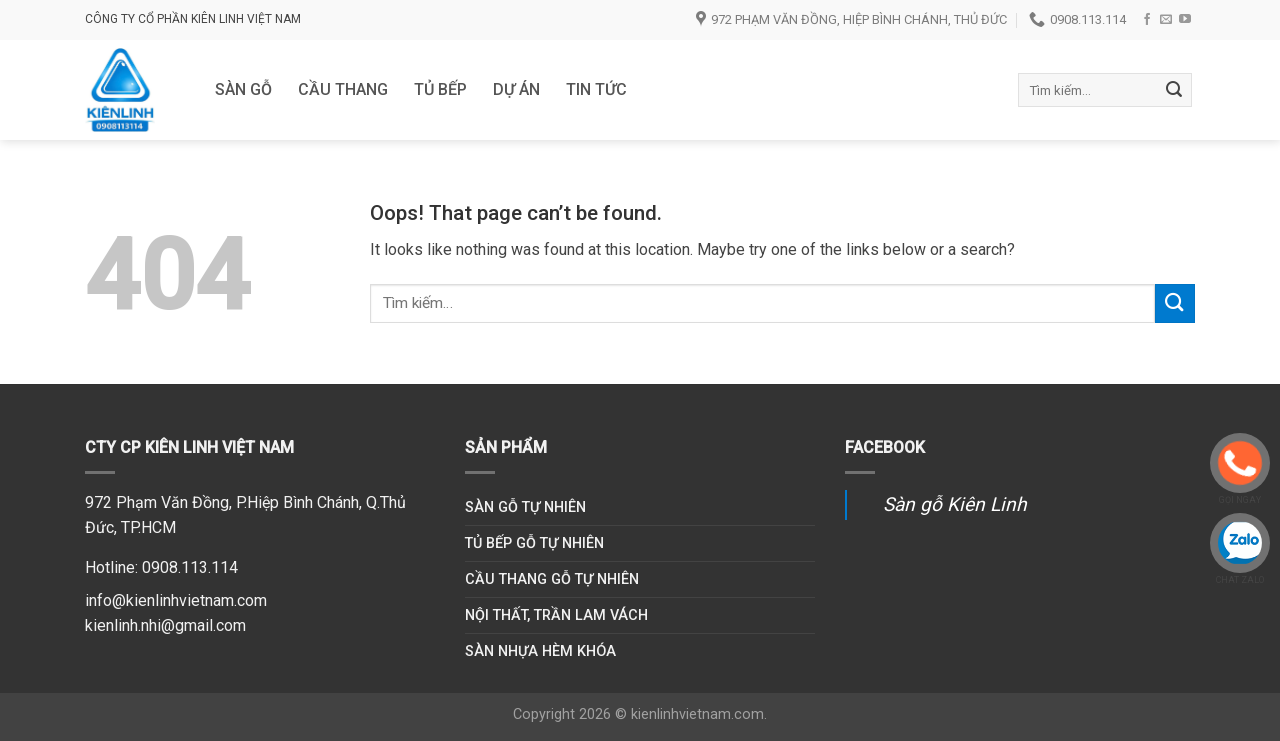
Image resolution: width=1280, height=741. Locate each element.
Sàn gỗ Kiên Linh (955, 504)
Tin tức (596, 89)
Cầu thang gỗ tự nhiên (552, 579)
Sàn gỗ (243, 89)
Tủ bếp (440, 89)
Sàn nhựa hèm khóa (540, 651)
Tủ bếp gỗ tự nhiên (534, 543)
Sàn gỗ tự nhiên (525, 507)
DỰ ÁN (516, 89)
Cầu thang (343, 89)
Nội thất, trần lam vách (556, 615)
